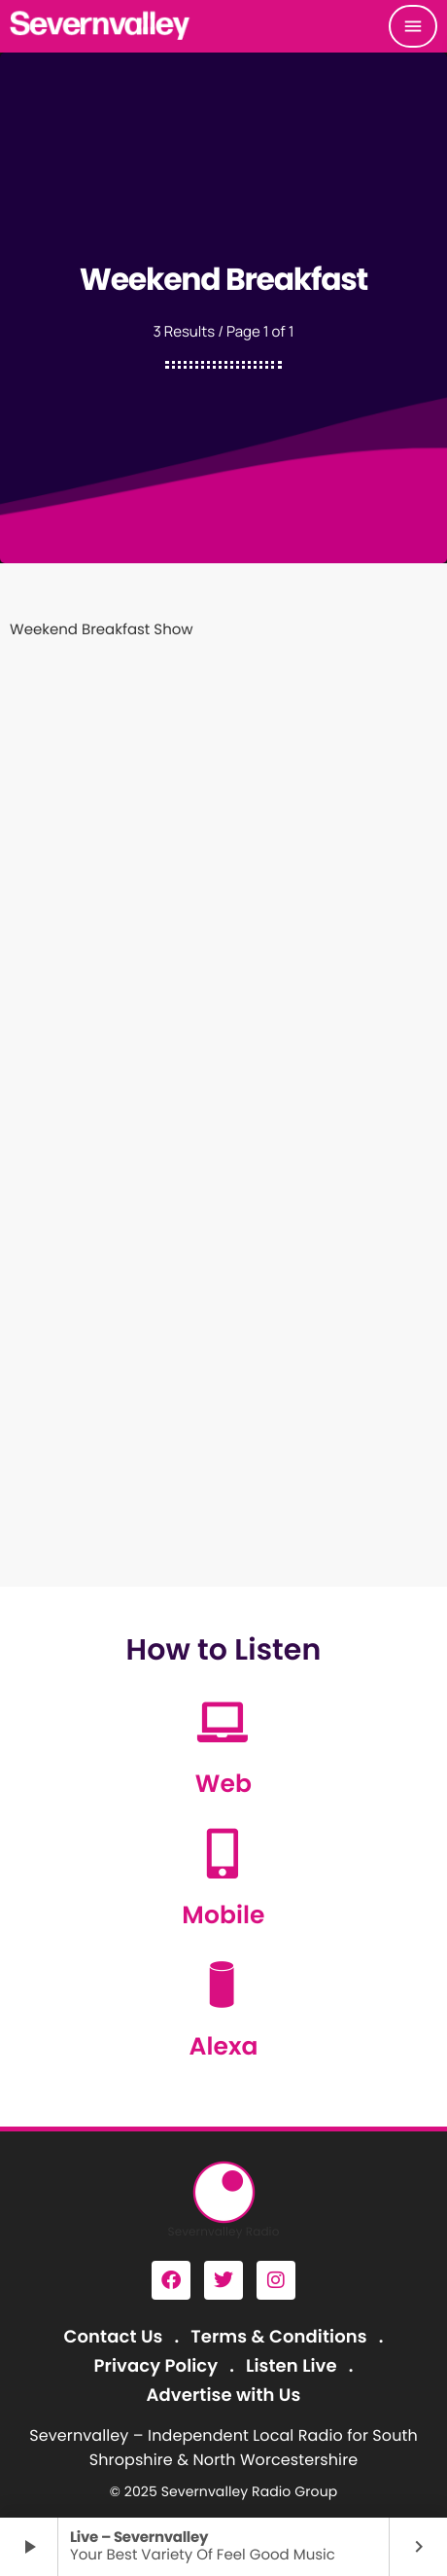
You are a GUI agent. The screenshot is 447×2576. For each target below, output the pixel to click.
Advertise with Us (224, 2395)
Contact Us (113, 2337)
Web (223, 1784)
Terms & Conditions (278, 2337)
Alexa (223, 2046)
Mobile (223, 1915)
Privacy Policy (156, 2366)
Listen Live (291, 2366)
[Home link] (100, 26)
